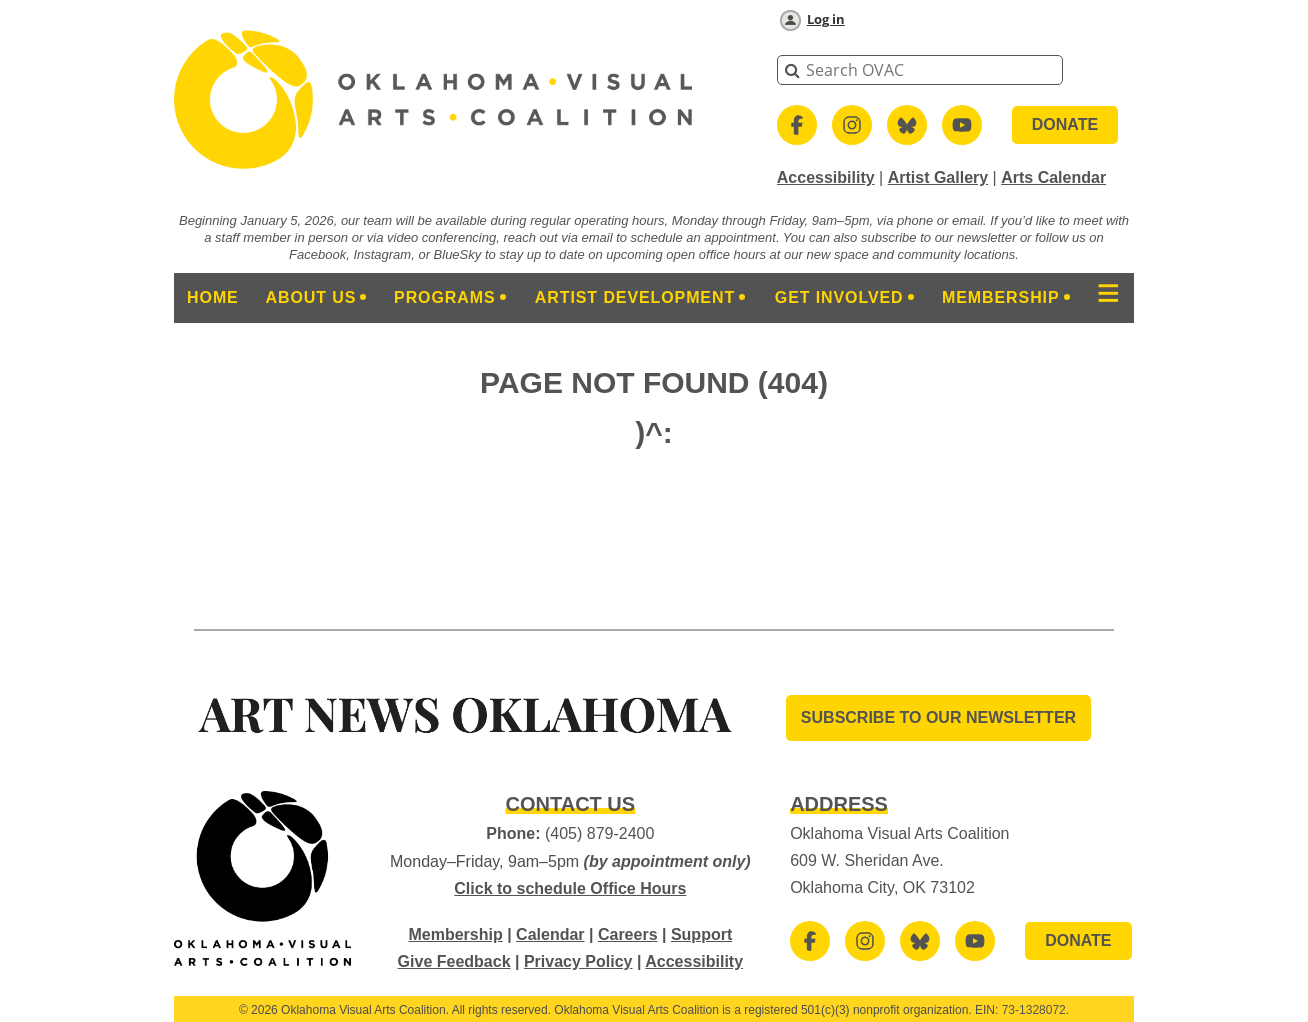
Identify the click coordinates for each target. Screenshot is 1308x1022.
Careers (628, 934)
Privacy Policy (578, 961)
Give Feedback (454, 961)
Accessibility (826, 177)
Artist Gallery (938, 177)
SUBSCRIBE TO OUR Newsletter (938, 717)
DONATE (1065, 124)
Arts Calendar (1053, 177)
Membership (455, 934)
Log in (826, 19)
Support (701, 934)
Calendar (550, 934)
